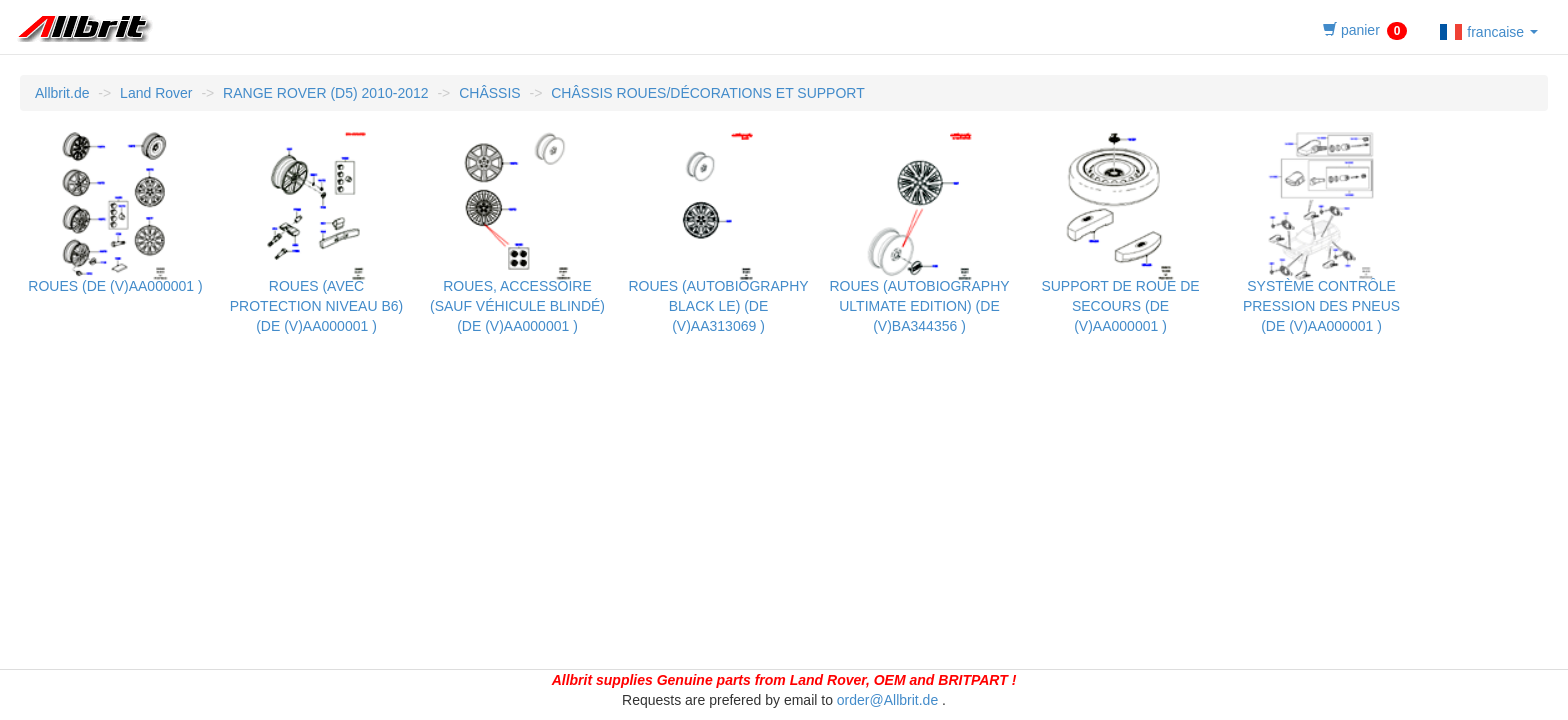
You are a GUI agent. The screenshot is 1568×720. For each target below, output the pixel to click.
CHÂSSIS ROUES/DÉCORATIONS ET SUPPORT (708, 93)
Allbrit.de (62, 93)
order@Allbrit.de (887, 700)
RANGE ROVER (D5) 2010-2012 (325, 93)
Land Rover (156, 93)
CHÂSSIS (489, 93)
